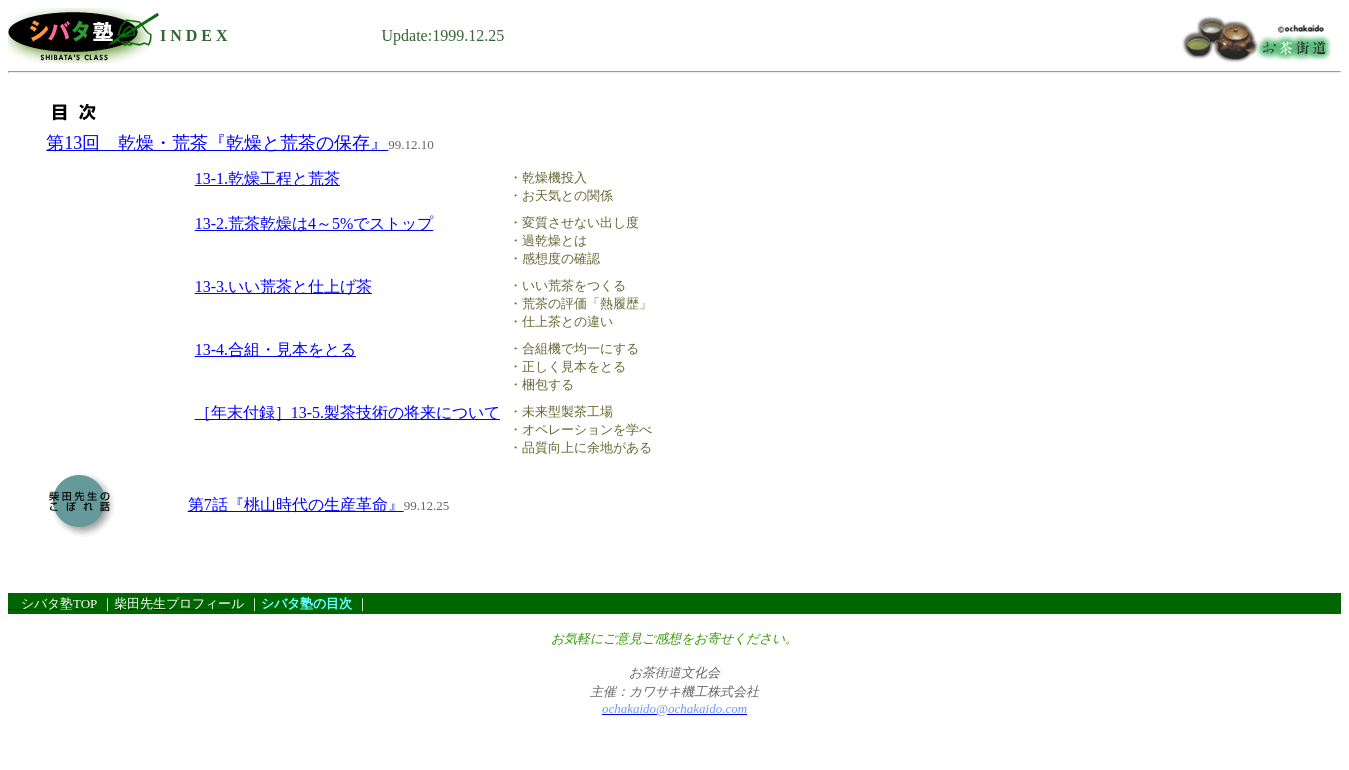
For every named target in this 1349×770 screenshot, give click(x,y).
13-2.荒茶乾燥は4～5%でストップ (314, 223)
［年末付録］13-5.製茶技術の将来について (347, 412)
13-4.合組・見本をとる (275, 349)
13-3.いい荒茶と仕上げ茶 (283, 286)
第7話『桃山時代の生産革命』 (296, 504)
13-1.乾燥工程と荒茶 (267, 178)
